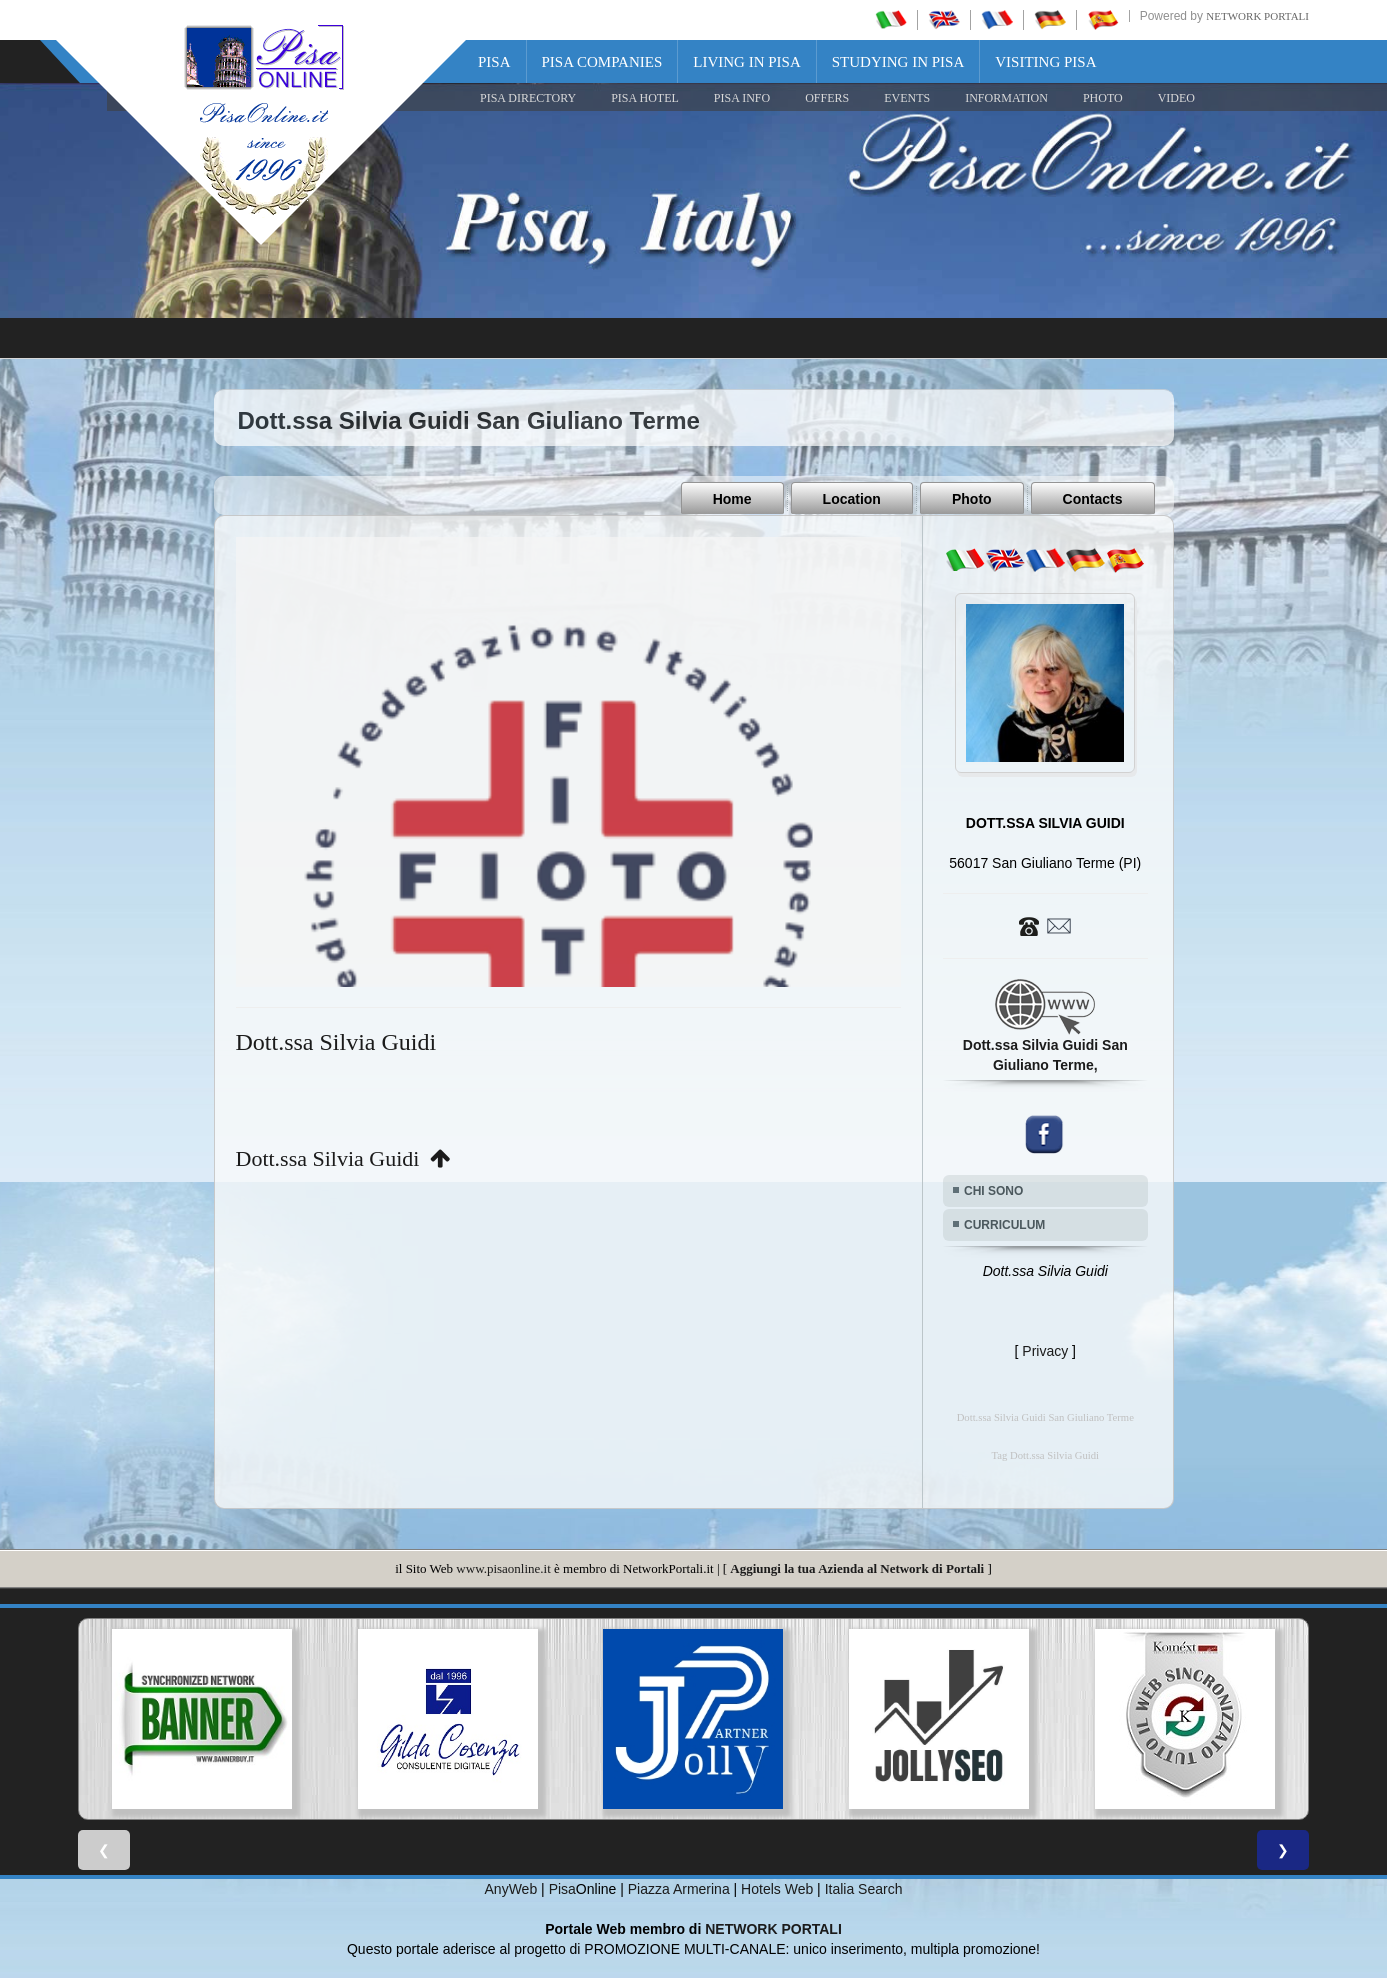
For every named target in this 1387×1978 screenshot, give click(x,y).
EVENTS (907, 98)
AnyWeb (511, 1888)
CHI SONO (993, 1190)
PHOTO (1103, 98)
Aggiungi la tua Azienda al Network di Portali (857, 1567)
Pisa (494, 62)
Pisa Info (742, 98)
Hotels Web (777, 1888)
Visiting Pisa (1045, 62)
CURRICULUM (1004, 1224)
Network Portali (1257, 16)
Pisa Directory (528, 98)
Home (732, 499)
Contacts (1093, 499)
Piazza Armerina (679, 1888)
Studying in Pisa (898, 62)
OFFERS (827, 98)
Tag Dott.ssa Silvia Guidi (1045, 1454)
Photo (972, 499)
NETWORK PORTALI (773, 1928)
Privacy (1045, 1350)
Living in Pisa (747, 62)
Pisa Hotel (645, 98)
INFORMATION (1006, 98)
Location (852, 499)
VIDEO (1176, 98)
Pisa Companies (602, 62)
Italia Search (864, 1888)
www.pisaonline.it (503, 1567)
